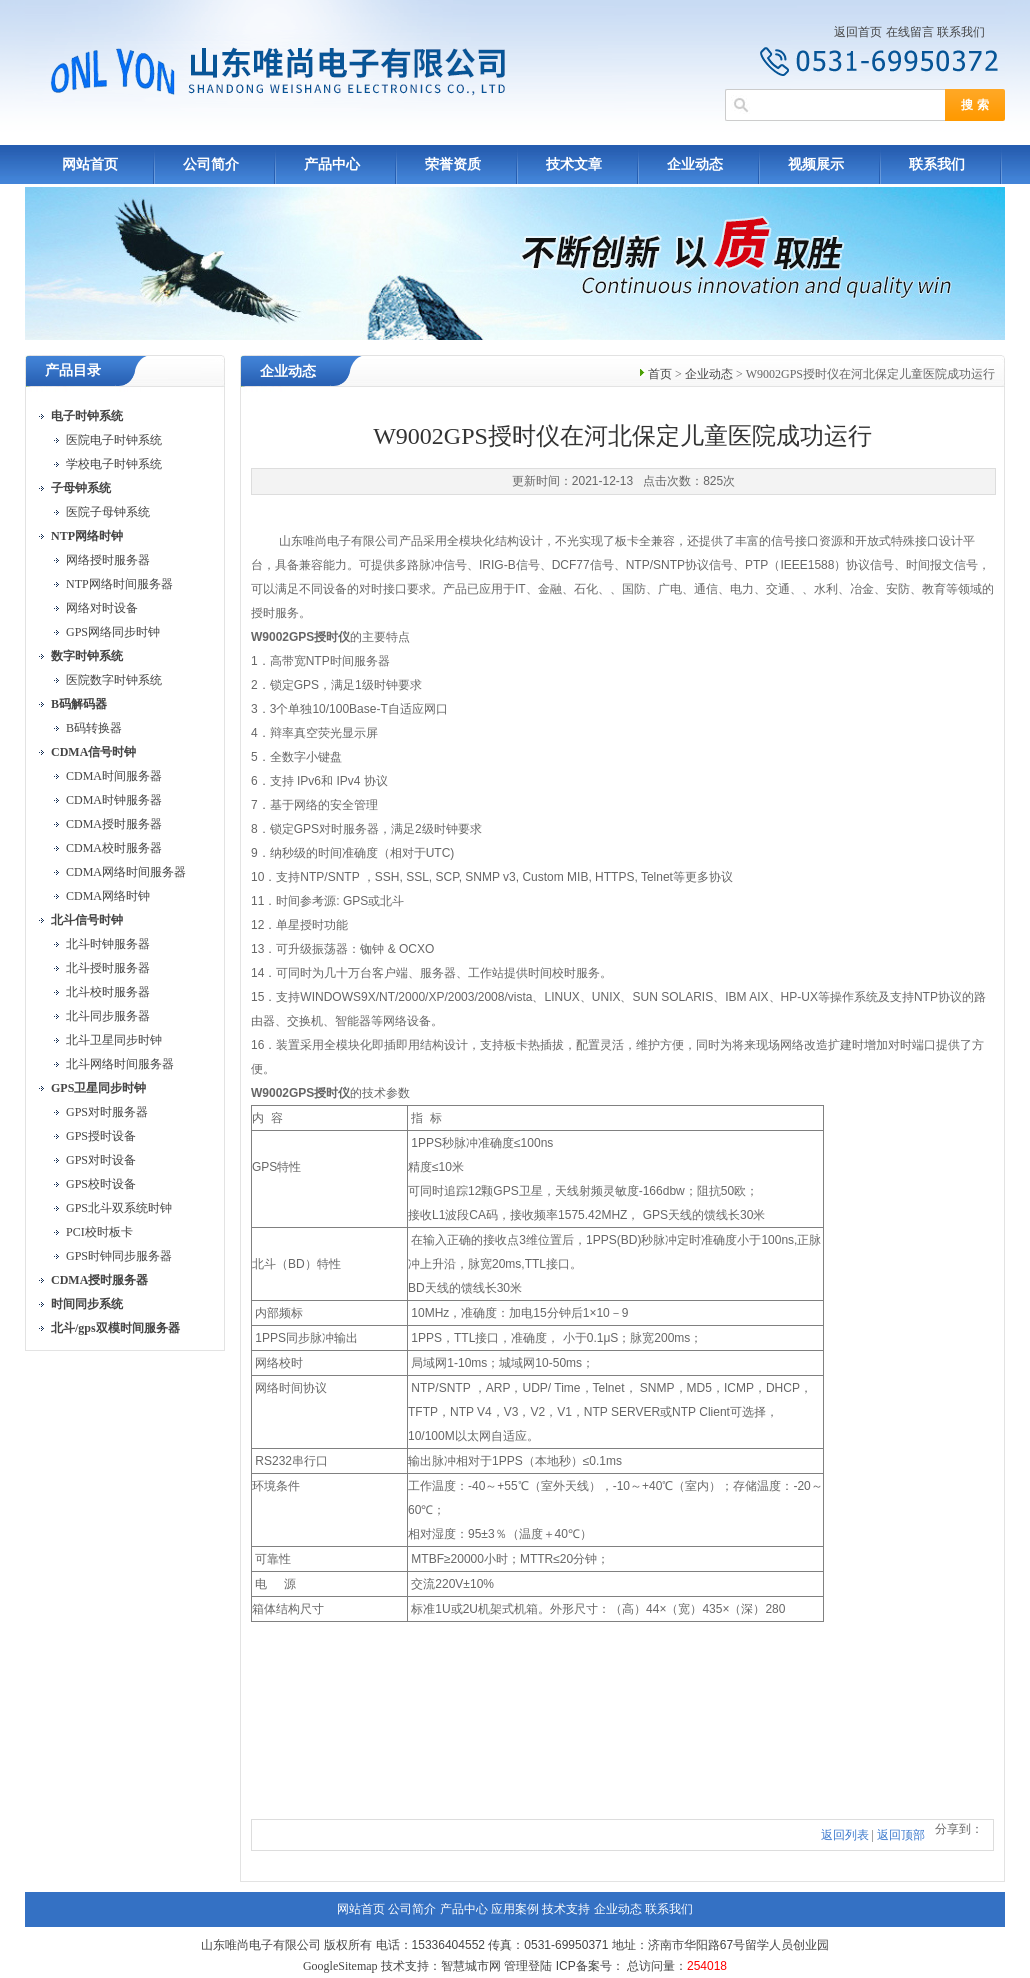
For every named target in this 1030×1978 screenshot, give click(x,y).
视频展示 (816, 164)
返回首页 (858, 32)
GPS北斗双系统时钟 (119, 1208)
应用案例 (515, 1909)
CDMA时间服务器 (114, 776)
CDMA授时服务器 (114, 824)
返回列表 (845, 1835)
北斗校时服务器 (108, 992)
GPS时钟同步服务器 (119, 1256)
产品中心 (332, 164)
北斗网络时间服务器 (120, 1064)
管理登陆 (528, 1966)
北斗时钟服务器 (108, 944)
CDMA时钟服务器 (114, 800)
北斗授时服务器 (108, 968)
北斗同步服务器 (108, 1016)
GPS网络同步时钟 (113, 632)
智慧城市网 (471, 1966)
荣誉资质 (453, 164)
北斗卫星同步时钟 (114, 1040)
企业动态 (695, 164)
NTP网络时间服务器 (119, 584)
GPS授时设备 (101, 1136)
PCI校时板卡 (99, 1232)
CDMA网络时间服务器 (126, 872)
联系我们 (961, 32)
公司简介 (211, 164)
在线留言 (910, 32)
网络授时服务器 (108, 560)
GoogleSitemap (340, 1966)
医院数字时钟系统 (114, 680)
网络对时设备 (102, 608)
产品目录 (73, 370)
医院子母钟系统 (108, 512)
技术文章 (574, 164)
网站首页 (90, 164)
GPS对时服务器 (107, 1112)
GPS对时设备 (101, 1160)
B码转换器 (94, 728)
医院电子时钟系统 (114, 440)
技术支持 (566, 1909)
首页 (660, 374)
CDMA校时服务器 (114, 848)
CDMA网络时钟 (108, 896)
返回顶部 (901, 1835)
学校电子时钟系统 (114, 464)
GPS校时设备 (101, 1184)
